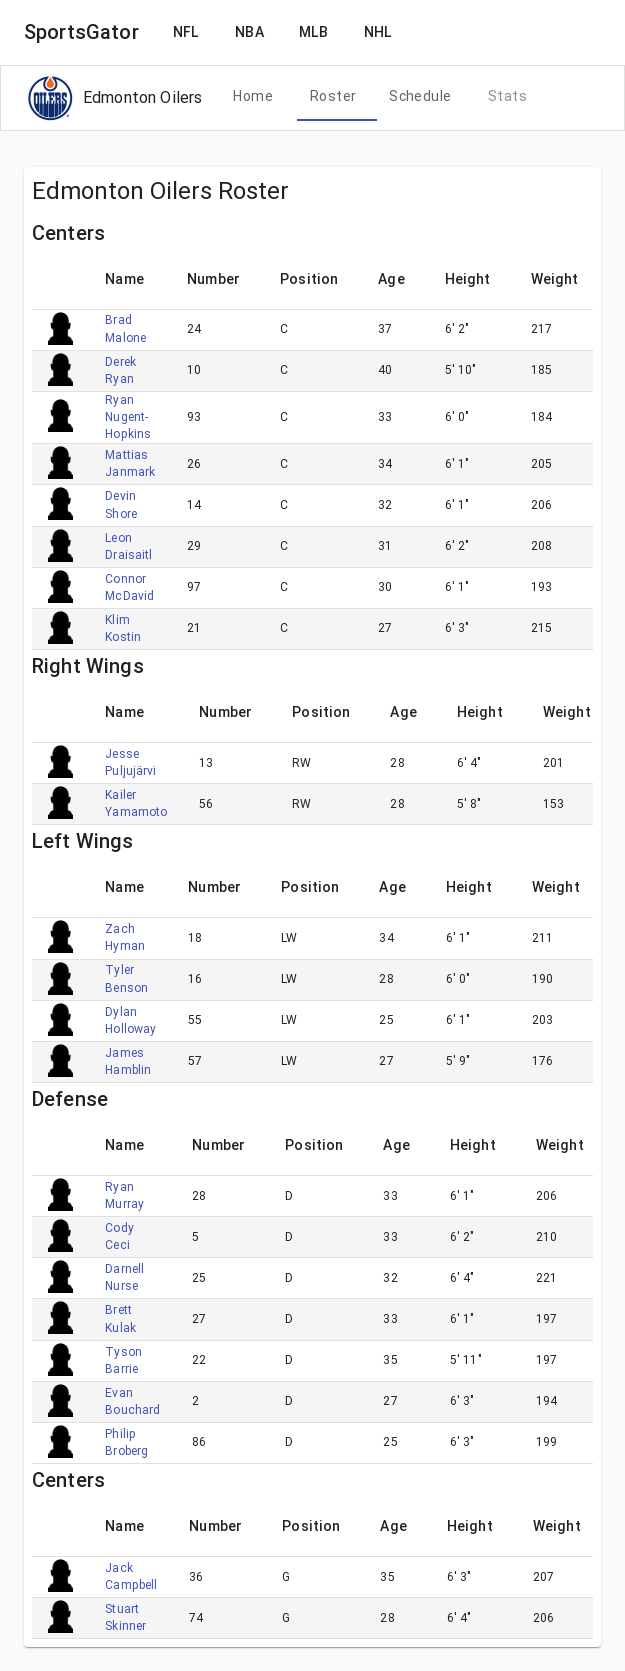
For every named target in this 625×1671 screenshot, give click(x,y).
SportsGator (81, 32)
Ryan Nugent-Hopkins (128, 417)
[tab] (253, 97)
